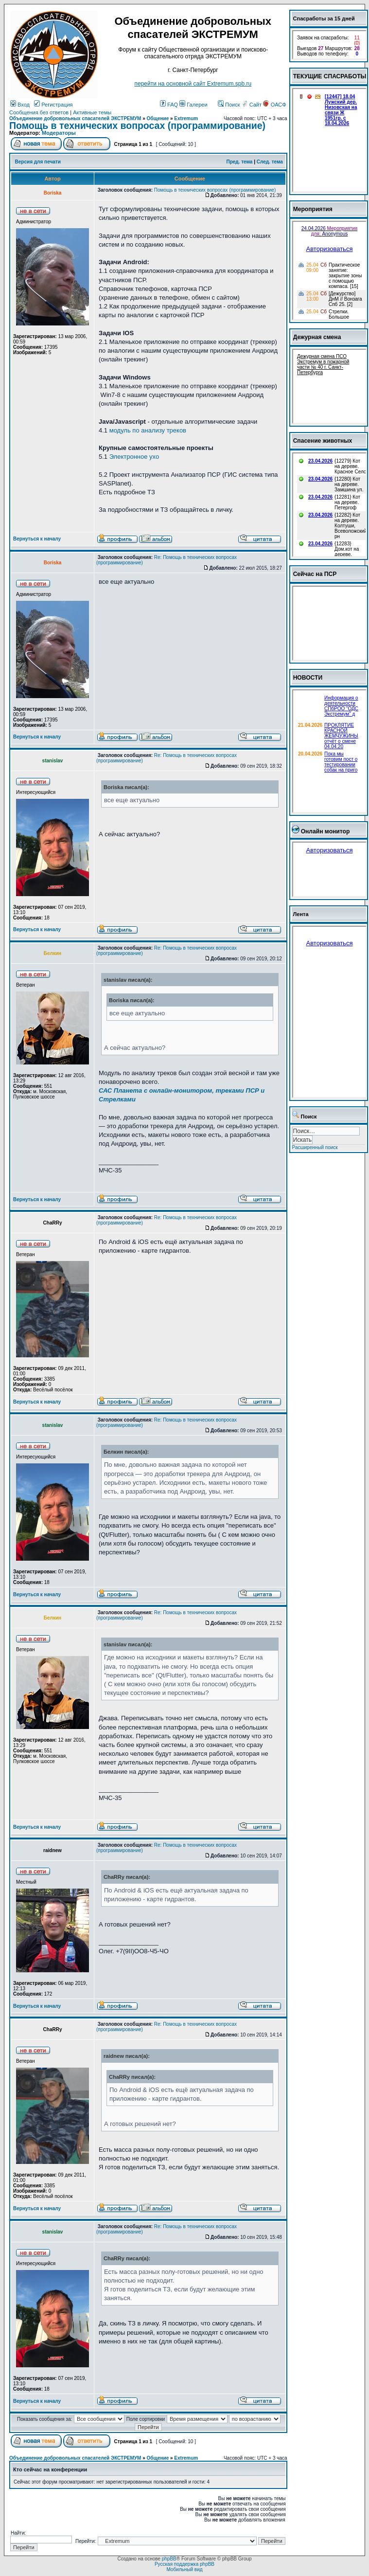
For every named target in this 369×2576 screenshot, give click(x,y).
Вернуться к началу (37, 538)
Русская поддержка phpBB (184, 2564)
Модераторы (59, 133)
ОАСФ (274, 105)
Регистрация (53, 105)
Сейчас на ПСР (315, 574)
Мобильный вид (184, 2569)
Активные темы (92, 112)
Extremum (186, 118)
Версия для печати (38, 161)
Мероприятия (313, 209)
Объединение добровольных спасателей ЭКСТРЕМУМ (75, 118)
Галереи (193, 105)
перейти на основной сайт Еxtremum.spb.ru (192, 83)
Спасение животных (322, 440)
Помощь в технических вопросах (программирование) (137, 125)
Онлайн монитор (325, 831)
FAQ (169, 105)
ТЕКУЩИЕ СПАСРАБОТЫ (330, 76)
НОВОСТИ (308, 677)
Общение (158, 118)
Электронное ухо (134, 456)
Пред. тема (239, 161)
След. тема (270, 161)
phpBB (169, 2558)
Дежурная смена (317, 337)
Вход (20, 105)
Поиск (229, 105)
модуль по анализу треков (147, 430)
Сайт (252, 105)
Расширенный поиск (315, 1147)
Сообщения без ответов (39, 112)
